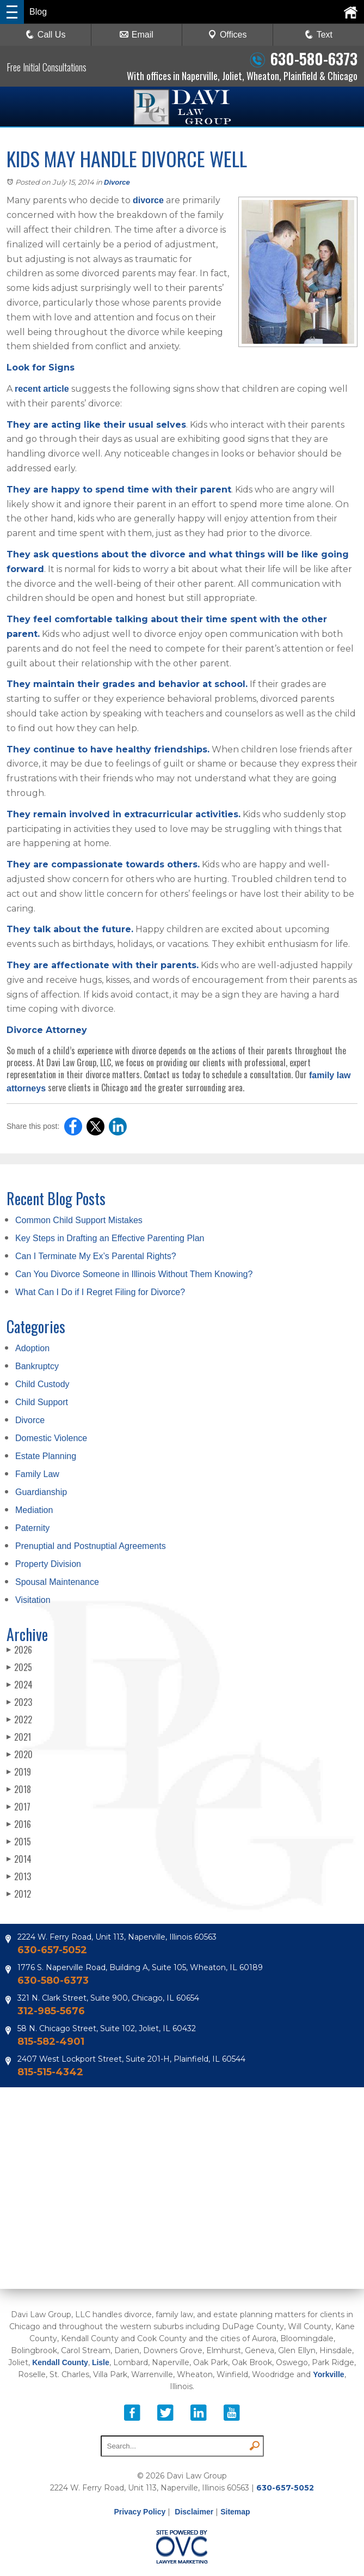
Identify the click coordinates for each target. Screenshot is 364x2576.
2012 (19, 1894)
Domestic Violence (51, 1438)
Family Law (37, 1474)
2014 (19, 1859)
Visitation (33, 1600)
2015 (19, 1842)
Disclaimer (194, 2511)
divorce (148, 200)
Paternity (32, 1528)
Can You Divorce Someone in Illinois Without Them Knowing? (133, 1274)
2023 (19, 1702)
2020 (20, 1754)
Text (324, 34)
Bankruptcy (37, 1366)
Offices (227, 34)
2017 (18, 1807)
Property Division (48, 1564)
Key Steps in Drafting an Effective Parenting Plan (109, 1238)
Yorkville (328, 2374)
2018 (19, 1789)
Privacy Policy (139, 2511)
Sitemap (235, 2511)
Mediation (34, 1510)
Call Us (46, 34)
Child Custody (42, 1384)
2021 (19, 1737)
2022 (19, 1720)
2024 (20, 1685)
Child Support (41, 1402)
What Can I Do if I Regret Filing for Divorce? (100, 1292)
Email (136, 34)
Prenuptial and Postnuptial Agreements (90, 1546)
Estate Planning (45, 1456)
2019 (19, 1772)
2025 (19, 1667)
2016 (19, 1824)
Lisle (100, 2362)
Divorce (117, 182)
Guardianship (41, 1492)
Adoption (32, 1348)
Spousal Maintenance (57, 1582)
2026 (19, 1650)
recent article (42, 388)
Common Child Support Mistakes (79, 1220)
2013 (19, 1876)
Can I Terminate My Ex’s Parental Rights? (95, 1256)
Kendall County (60, 2362)
